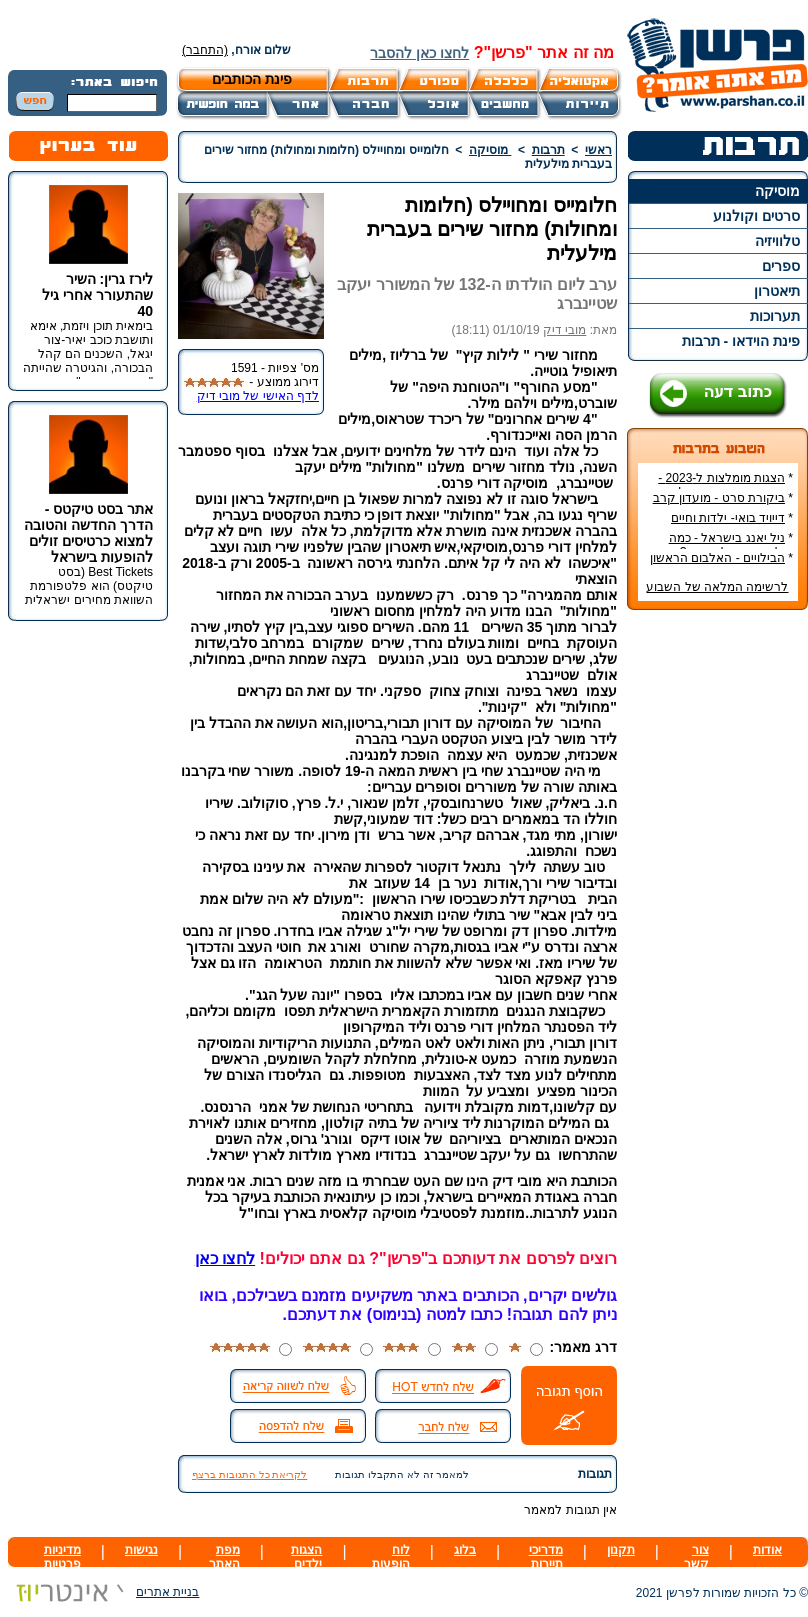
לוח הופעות (391, 1557)
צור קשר (696, 1557)
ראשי (598, 150)
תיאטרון (777, 291)
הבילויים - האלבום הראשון (717, 558)
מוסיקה (777, 191)
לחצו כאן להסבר (419, 53)
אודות (767, 1550)
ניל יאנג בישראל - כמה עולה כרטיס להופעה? (731, 545)
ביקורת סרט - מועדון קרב (719, 498)
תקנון (621, 1550)
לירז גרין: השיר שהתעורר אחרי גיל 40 (97, 295)
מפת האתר (224, 1557)
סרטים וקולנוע (756, 216)
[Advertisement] (718, 924)
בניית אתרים (103, 1592)
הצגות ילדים (306, 1557)
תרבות (548, 150)
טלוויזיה (777, 241)
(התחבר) (205, 50)
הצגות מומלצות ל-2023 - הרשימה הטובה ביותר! (725, 485)
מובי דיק (564, 330)
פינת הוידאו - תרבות (741, 341)
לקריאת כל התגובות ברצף (249, 1474)
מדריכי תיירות (546, 1557)
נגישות (141, 1550)
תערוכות (775, 316)
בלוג (465, 1550)
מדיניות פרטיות (62, 1557)
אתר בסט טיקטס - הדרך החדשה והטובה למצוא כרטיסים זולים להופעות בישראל (88, 533)
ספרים (781, 266)
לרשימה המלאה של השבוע (717, 587)
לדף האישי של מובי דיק (258, 396)
